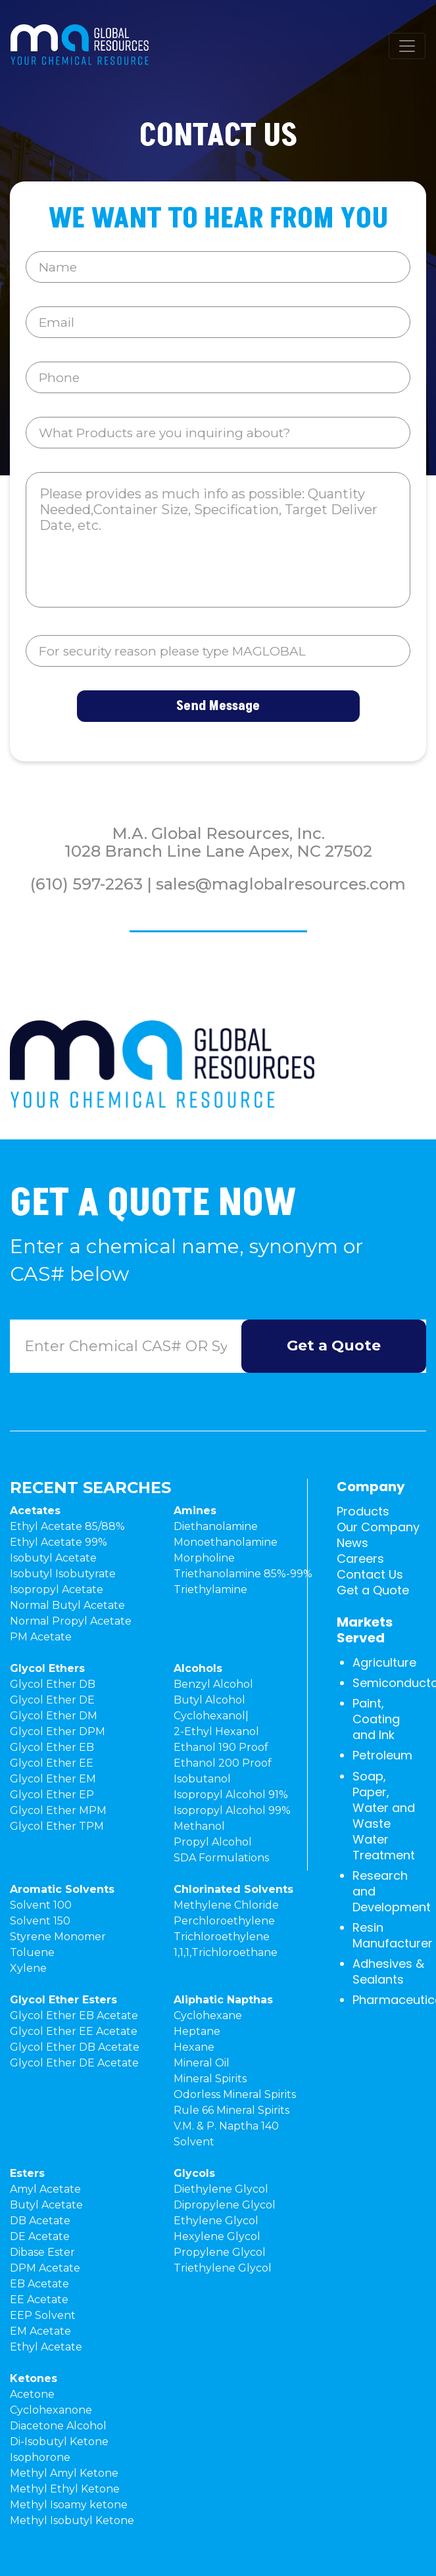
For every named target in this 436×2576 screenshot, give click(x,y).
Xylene (28, 1968)
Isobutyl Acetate (53, 1558)
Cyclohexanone (51, 2410)
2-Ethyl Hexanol (216, 1731)
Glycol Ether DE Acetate (74, 2063)
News (352, 1543)
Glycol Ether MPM (58, 1810)
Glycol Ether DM (53, 1715)
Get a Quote (373, 1590)
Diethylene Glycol (221, 2189)
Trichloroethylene (222, 1936)
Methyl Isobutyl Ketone (72, 2520)
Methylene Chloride (226, 1905)
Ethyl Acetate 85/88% (67, 1526)
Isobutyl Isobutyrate (63, 1573)
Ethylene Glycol (216, 2220)
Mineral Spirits (210, 2078)
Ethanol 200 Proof (223, 1763)
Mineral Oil (202, 2063)
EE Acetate (39, 2299)
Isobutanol (202, 1779)
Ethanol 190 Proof (221, 1747)
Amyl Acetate (45, 2189)
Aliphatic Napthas (223, 1999)
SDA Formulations (221, 1857)
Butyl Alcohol (209, 1700)
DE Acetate (40, 2236)
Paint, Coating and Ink (376, 1719)
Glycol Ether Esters (63, 1999)
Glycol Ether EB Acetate (74, 2015)
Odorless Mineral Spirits (235, 2094)
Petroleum (382, 1755)
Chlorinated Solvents (233, 1889)
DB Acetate (40, 2220)
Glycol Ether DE (52, 1700)
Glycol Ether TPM (57, 1826)
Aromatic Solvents (62, 1889)
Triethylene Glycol (223, 2268)
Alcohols (198, 1668)
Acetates (35, 1510)
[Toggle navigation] (407, 46)
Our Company (378, 1527)
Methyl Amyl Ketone (64, 2473)
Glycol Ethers (47, 1668)
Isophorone (40, 2457)
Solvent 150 (40, 1921)
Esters (27, 2173)
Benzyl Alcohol (213, 1684)
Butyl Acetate (46, 2205)
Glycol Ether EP (52, 1794)
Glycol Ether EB (52, 1747)
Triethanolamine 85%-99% (243, 1573)
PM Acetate (41, 1637)
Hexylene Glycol (217, 2236)
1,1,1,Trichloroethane (226, 1952)
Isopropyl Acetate (56, 1589)
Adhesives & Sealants (388, 1971)
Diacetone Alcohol (58, 2426)
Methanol (199, 1826)
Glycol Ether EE (51, 1763)
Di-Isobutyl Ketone (59, 2441)
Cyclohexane (208, 2015)
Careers (360, 1558)
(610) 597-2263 (86, 884)
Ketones (33, 2378)
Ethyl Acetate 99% (58, 1542)
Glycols (194, 2173)
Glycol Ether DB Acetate (74, 2047)
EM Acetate (40, 2331)
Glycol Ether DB (52, 1684)
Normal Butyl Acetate (67, 1605)
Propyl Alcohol (213, 1842)
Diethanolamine (216, 1526)
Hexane (194, 2047)
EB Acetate (39, 2284)
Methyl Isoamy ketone (69, 2504)
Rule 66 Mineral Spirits (231, 2110)
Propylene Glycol (220, 2252)
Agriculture (384, 1662)
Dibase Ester (42, 2252)
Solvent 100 (41, 1905)
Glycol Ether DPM (57, 1731)
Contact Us (370, 1574)
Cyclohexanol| (211, 1715)
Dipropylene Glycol (225, 2205)
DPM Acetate (45, 2268)
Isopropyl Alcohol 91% (231, 1794)
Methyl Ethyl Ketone (65, 2489)
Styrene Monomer (58, 1936)
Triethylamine (210, 1589)
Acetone (32, 2394)
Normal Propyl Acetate (71, 1621)
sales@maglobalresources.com (281, 884)
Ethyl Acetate (46, 2347)
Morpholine (204, 1558)
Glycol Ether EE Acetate (73, 2031)
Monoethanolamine (226, 1542)
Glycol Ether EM (53, 1779)
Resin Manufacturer (392, 1935)
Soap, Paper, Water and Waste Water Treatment (383, 1815)
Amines (195, 1510)
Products (363, 1511)
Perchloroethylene (224, 1921)
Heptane (197, 2031)
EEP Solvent (43, 2315)
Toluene (32, 1952)
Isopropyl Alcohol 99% (232, 1810)
